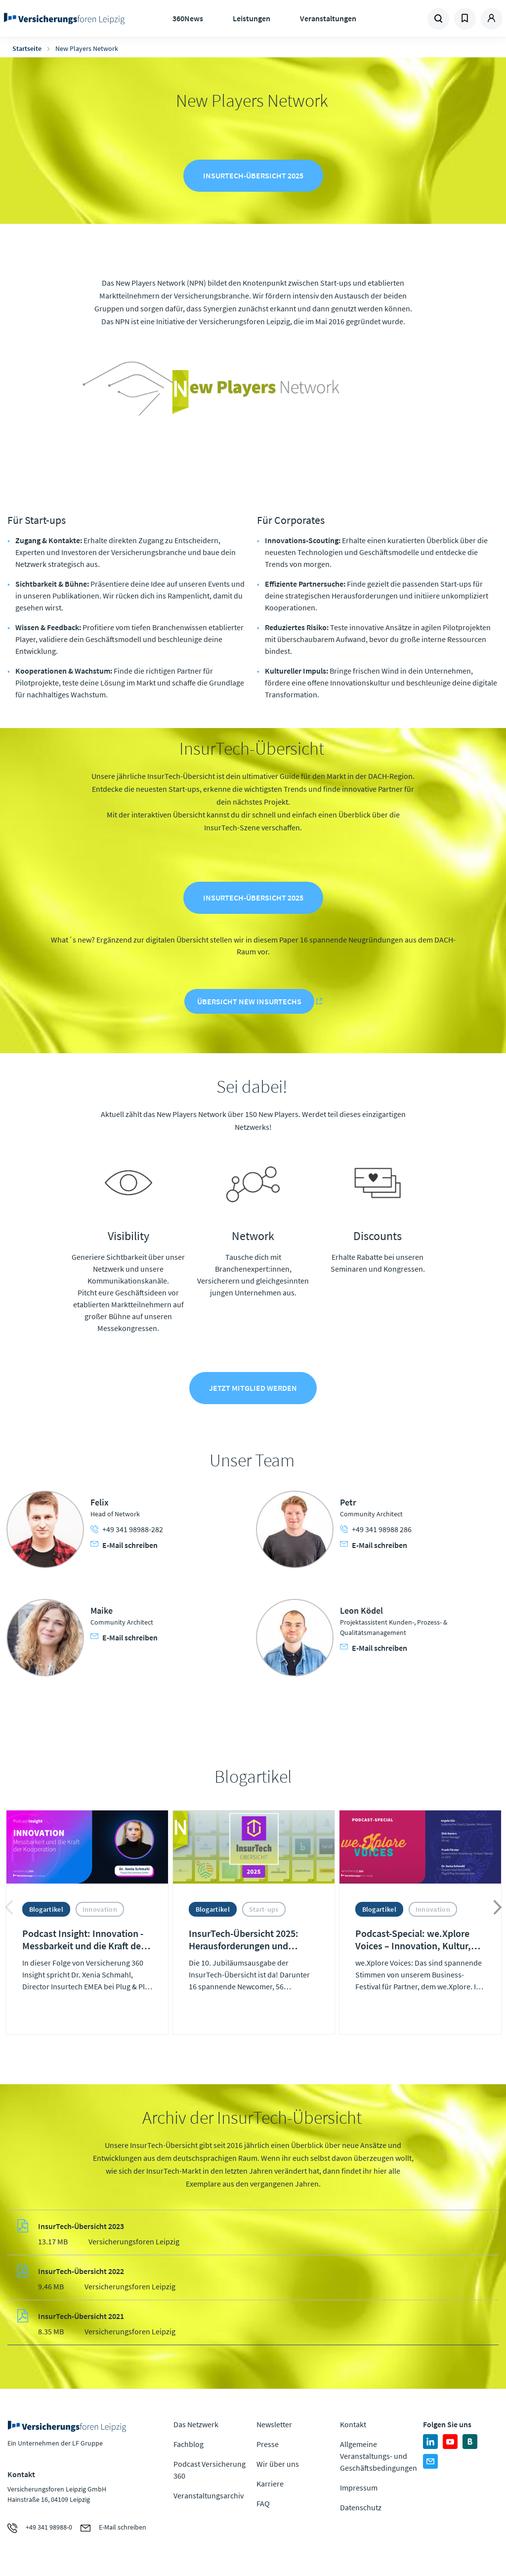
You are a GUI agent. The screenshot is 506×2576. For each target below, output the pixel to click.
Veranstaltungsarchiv (208, 2499)
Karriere (270, 2487)
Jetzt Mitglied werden (253, 1392)
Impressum (359, 2491)
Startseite (27, 48)
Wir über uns (277, 2468)
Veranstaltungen (328, 18)
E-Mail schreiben (124, 1548)
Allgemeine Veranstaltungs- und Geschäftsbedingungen (378, 2460)
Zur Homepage (64, 19)
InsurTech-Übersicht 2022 (81, 2274)
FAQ (263, 2507)
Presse (267, 2448)
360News (187, 18)
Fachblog (188, 2448)
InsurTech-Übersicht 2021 (81, 2319)
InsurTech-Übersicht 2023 (81, 2229)
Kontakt (353, 2428)
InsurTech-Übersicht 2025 (253, 176)
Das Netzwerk (195, 2428)
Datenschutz (360, 2511)
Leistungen (251, 18)
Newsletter (274, 2428)
